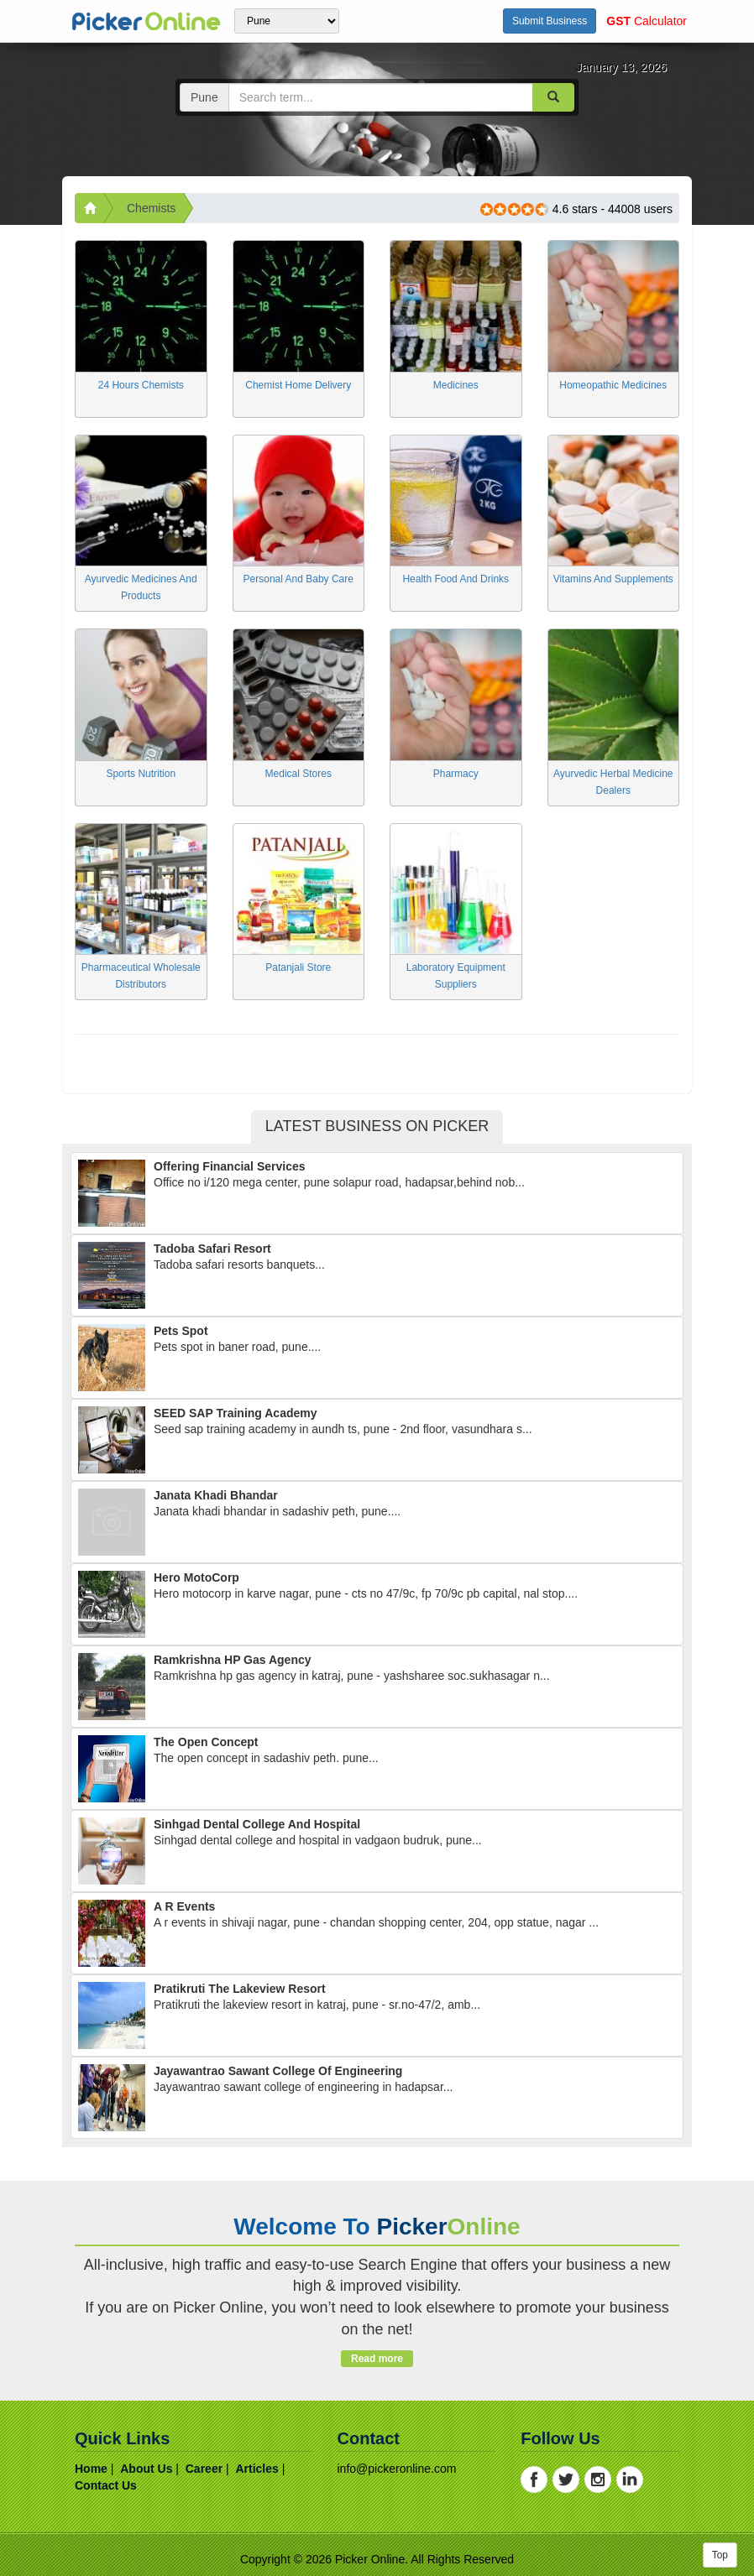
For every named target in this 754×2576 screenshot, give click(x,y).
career (204, 2468)
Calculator (646, 21)
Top (720, 2555)
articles (256, 2468)
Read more (376, 2359)
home (91, 2468)
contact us (106, 2485)
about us (146, 2468)
